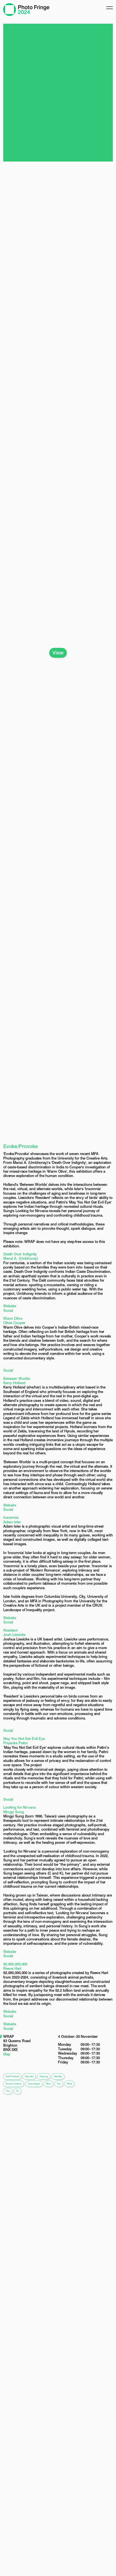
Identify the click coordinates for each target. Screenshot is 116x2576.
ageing (44, 2076)
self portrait (12, 2076)
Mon (48, 2083)
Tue (59, 2083)
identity (58, 2076)
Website (9, 1306)
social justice (14, 2083)
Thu (8, 2091)
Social (8, 1310)
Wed (69, 2083)
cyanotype (33, 2083)
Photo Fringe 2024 (26, 9)
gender (29, 2076)
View (57, 653)
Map (6, 2054)
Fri (17, 2091)
